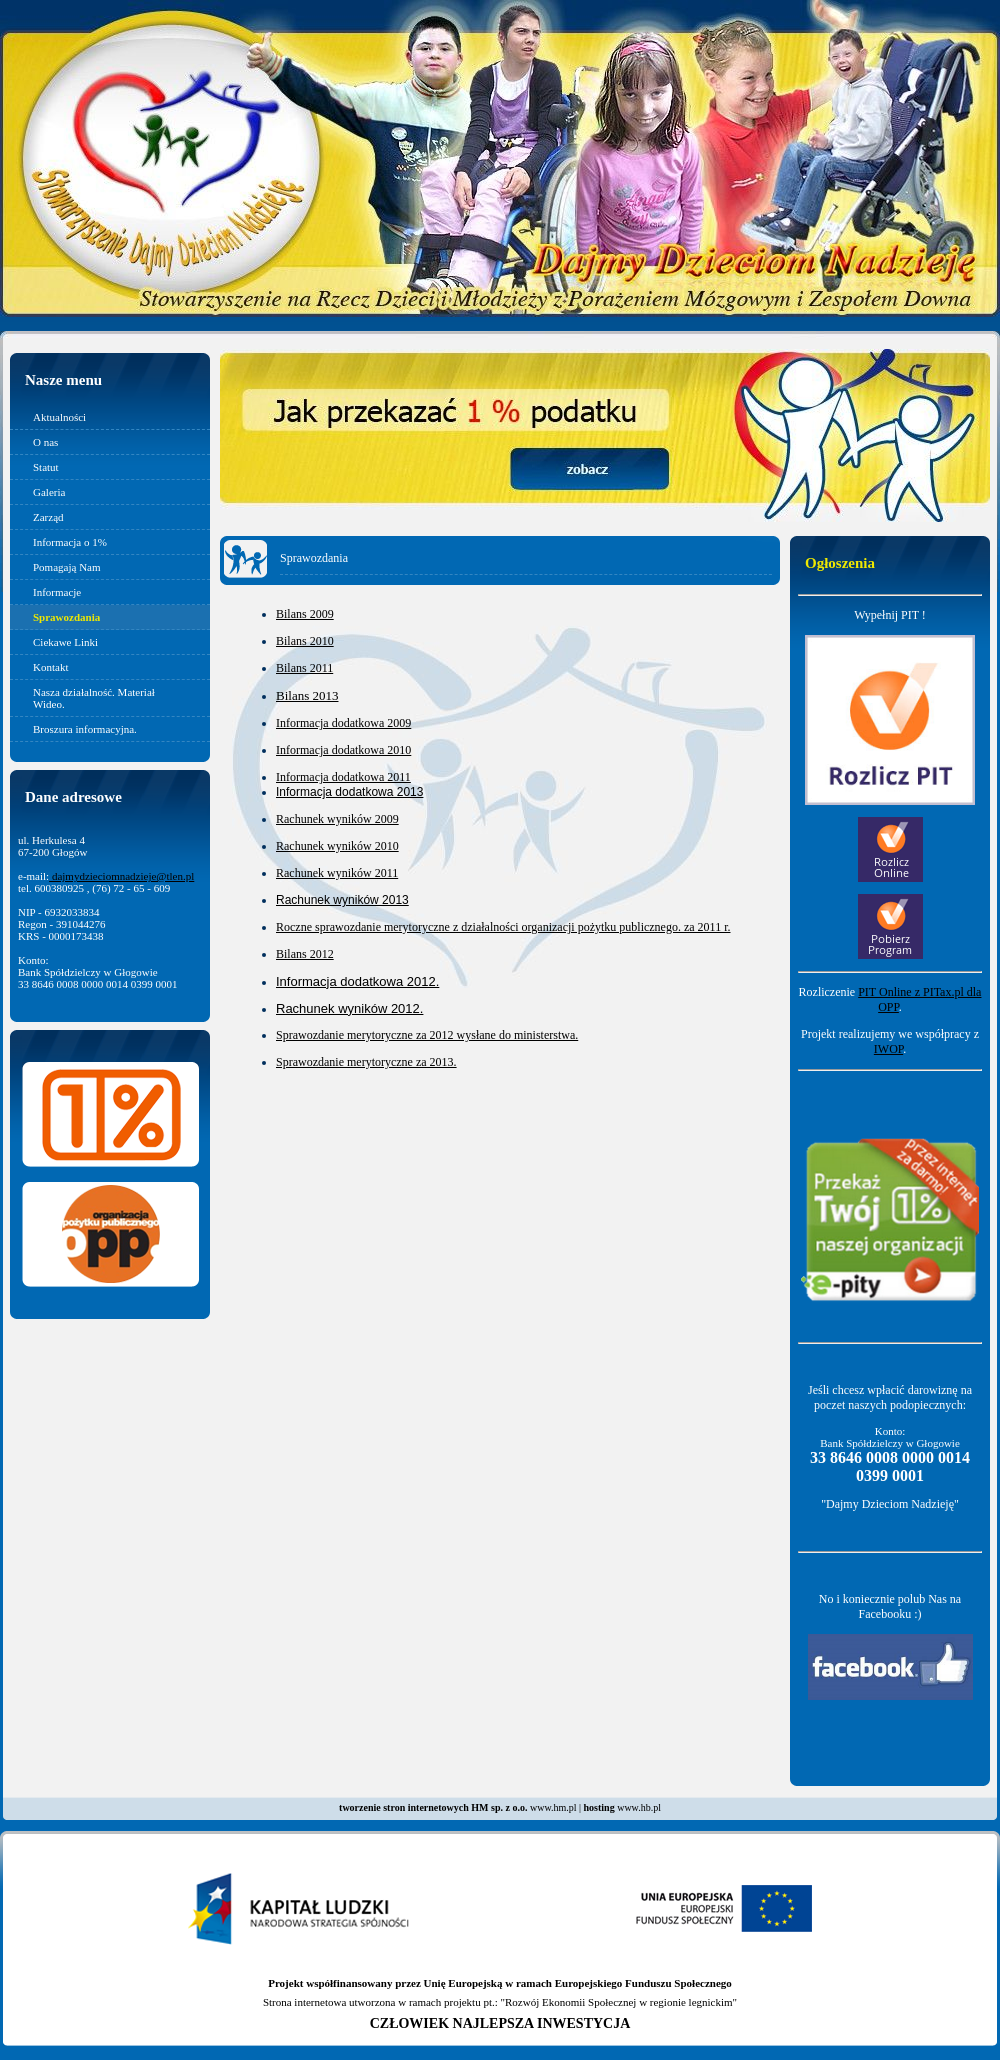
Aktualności (59, 417)
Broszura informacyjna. (85, 729)
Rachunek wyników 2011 (337, 873)
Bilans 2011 (304, 668)
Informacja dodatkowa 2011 (343, 777)
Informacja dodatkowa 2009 (343, 723)
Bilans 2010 (305, 641)
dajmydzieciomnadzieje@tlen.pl (121, 876)
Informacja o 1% (70, 542)
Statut (46, 467)
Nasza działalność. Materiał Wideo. (94, 698)
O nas (45, 442)
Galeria (49, 492)
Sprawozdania (66, 617)
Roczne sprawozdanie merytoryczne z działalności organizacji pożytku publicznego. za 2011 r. (503, 927)
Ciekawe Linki (65, 642)
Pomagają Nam (67, 567)
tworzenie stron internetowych (404, 1807)
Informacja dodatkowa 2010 (343, 750)
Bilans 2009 (305, 614)
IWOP (888, 1049)
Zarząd (48, 517)
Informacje (57, 592)
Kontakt (50, 667)
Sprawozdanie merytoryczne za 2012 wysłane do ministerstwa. (427, 1035)
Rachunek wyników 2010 (337, 846)
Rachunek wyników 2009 (337, 819)
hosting (599, 1807)
